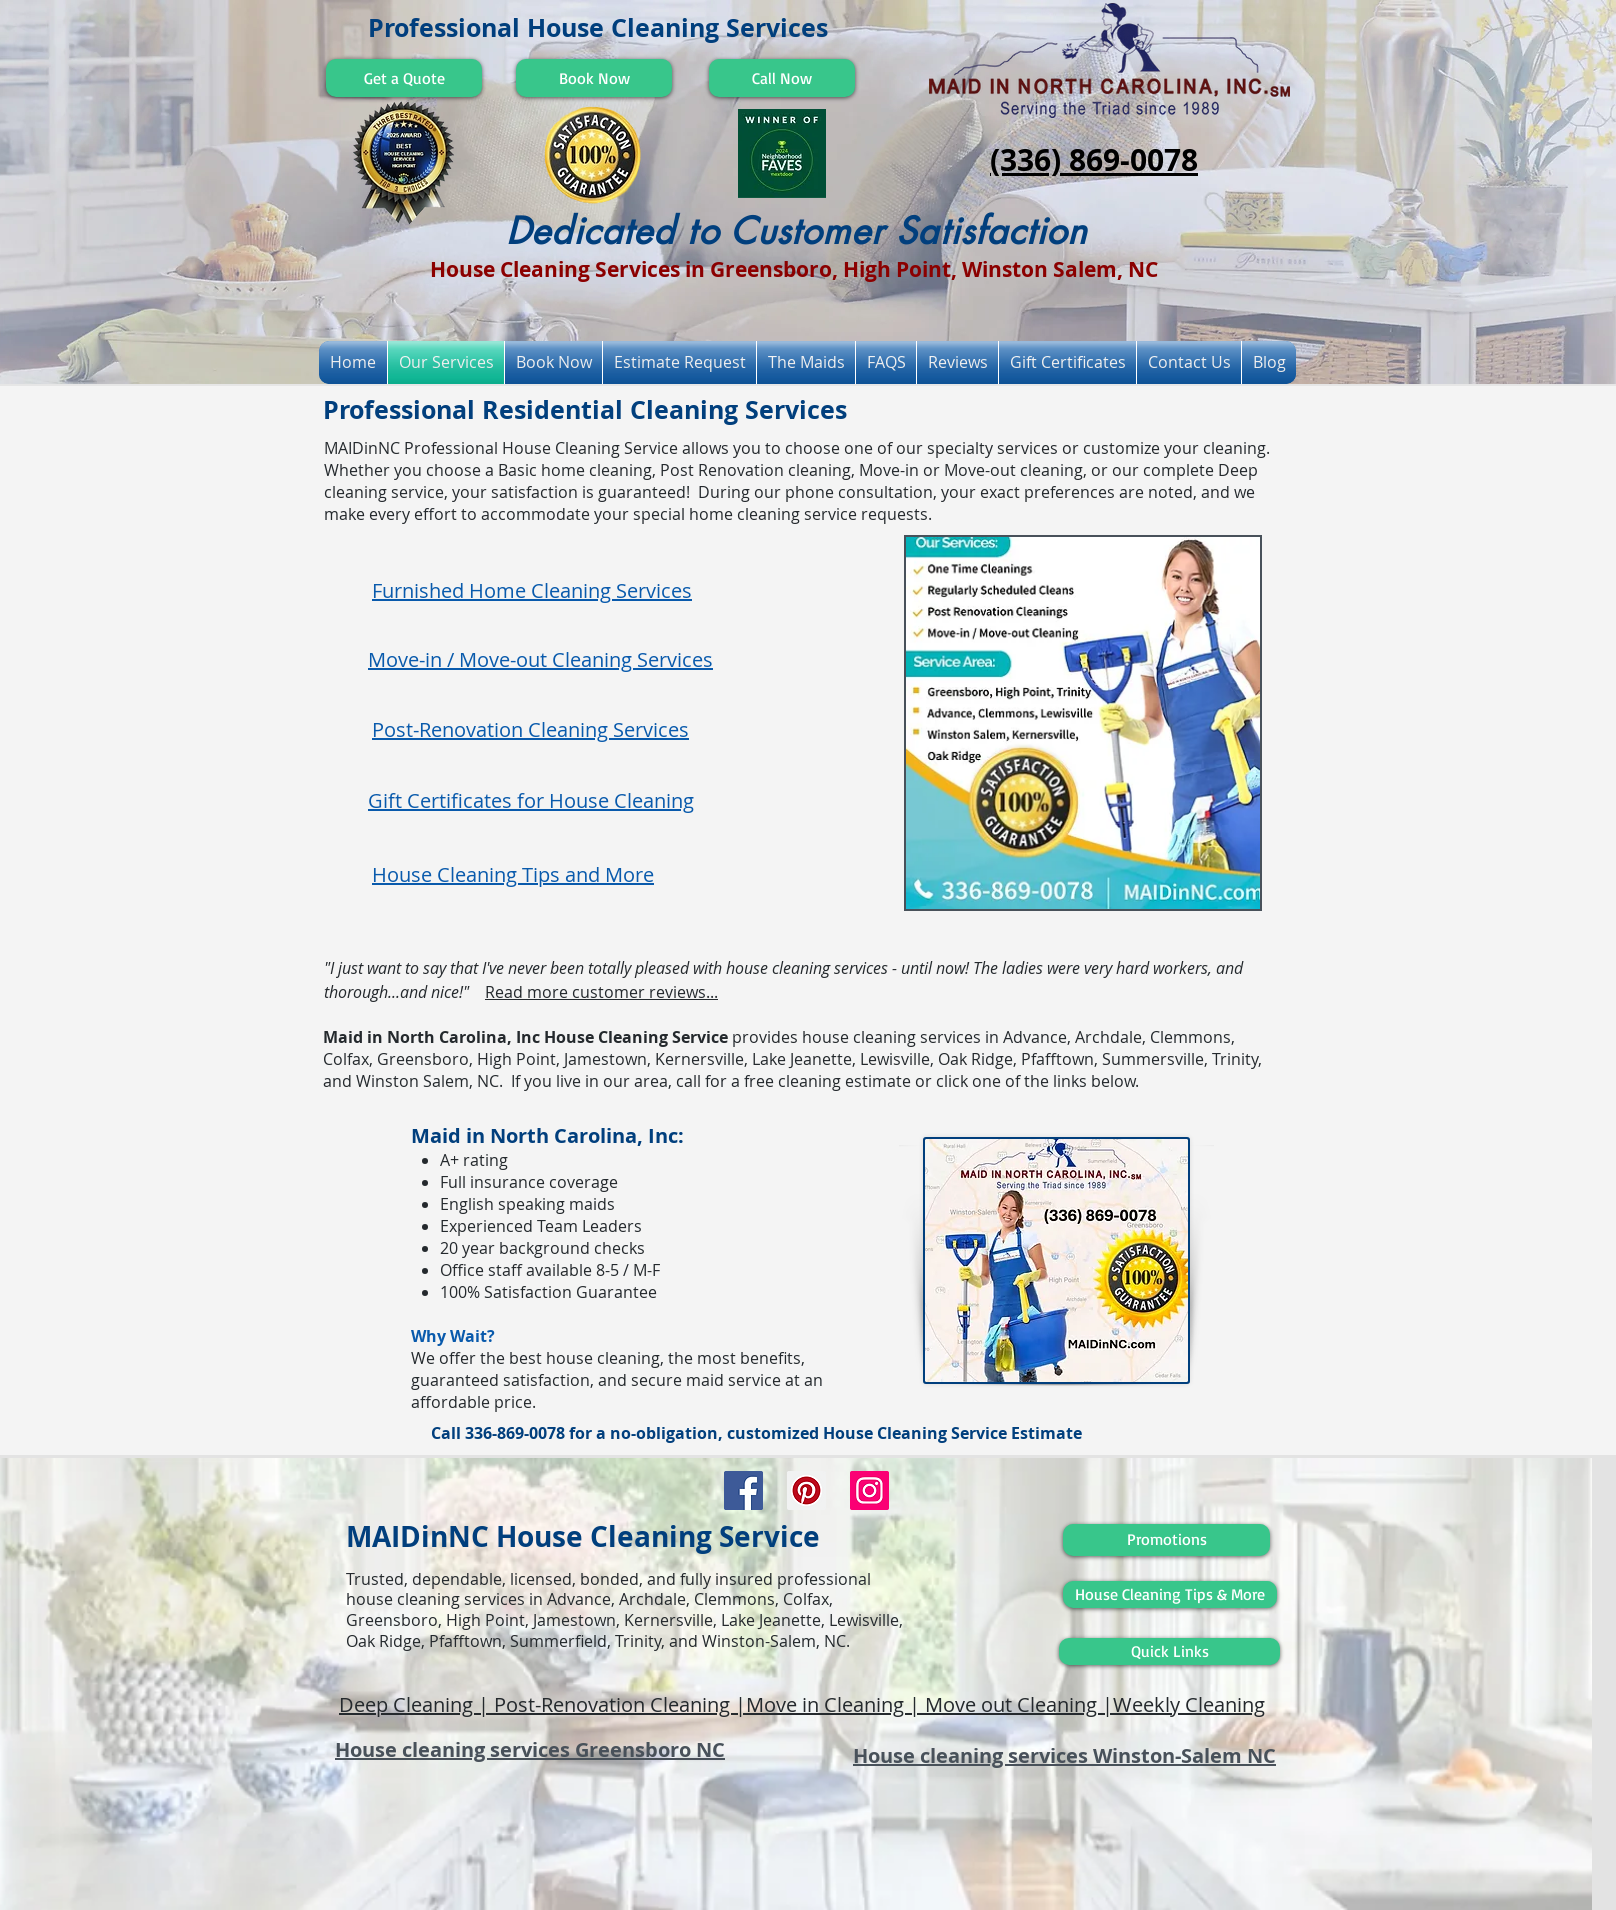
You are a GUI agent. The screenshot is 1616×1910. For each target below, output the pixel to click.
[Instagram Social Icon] (869, 1490)
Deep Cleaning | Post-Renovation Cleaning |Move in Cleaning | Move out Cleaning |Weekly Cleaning (802, 1704)
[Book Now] (594, 78)
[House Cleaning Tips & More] (1170, 1594)
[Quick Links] (1169, 1651)
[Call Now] (782, 78)
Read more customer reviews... (601, 992)
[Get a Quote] (404, 78)
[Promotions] (1166, 1540)
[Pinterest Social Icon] (806, 1490)
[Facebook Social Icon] (743, 1490)
